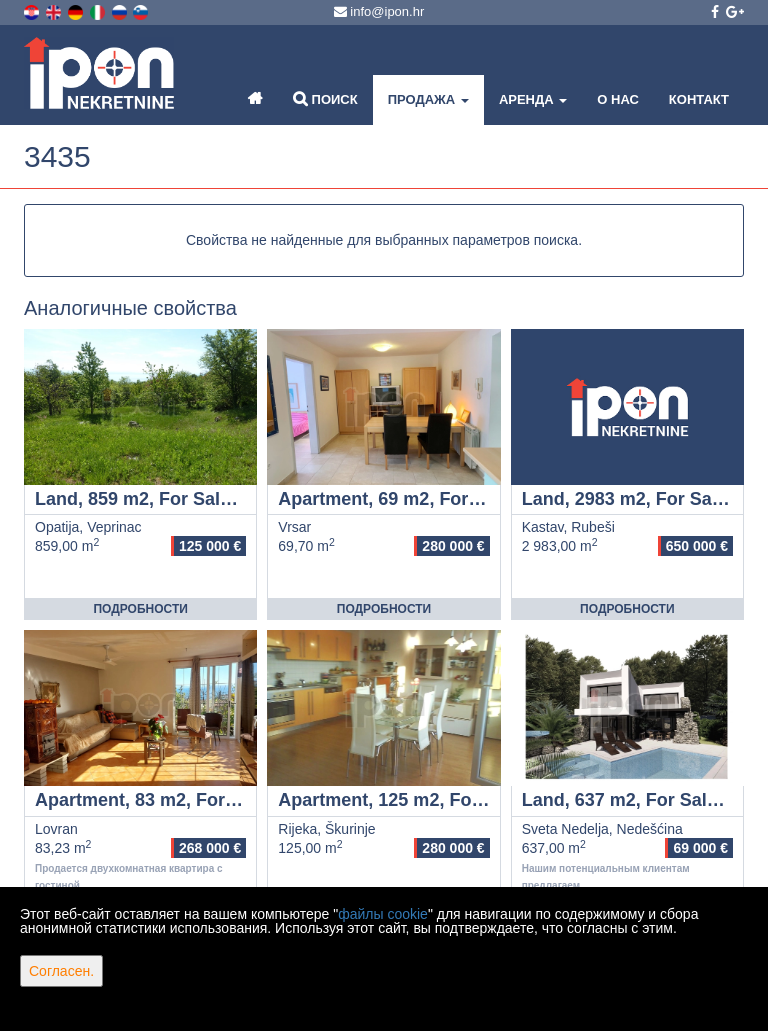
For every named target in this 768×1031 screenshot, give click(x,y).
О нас (618, 99)
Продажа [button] (428, 99)
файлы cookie (383, 914)
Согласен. (61, 971)
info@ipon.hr (379, 11)
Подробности (140, 609)
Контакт (699, 99)
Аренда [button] (533, 99)
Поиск (325, 98)
